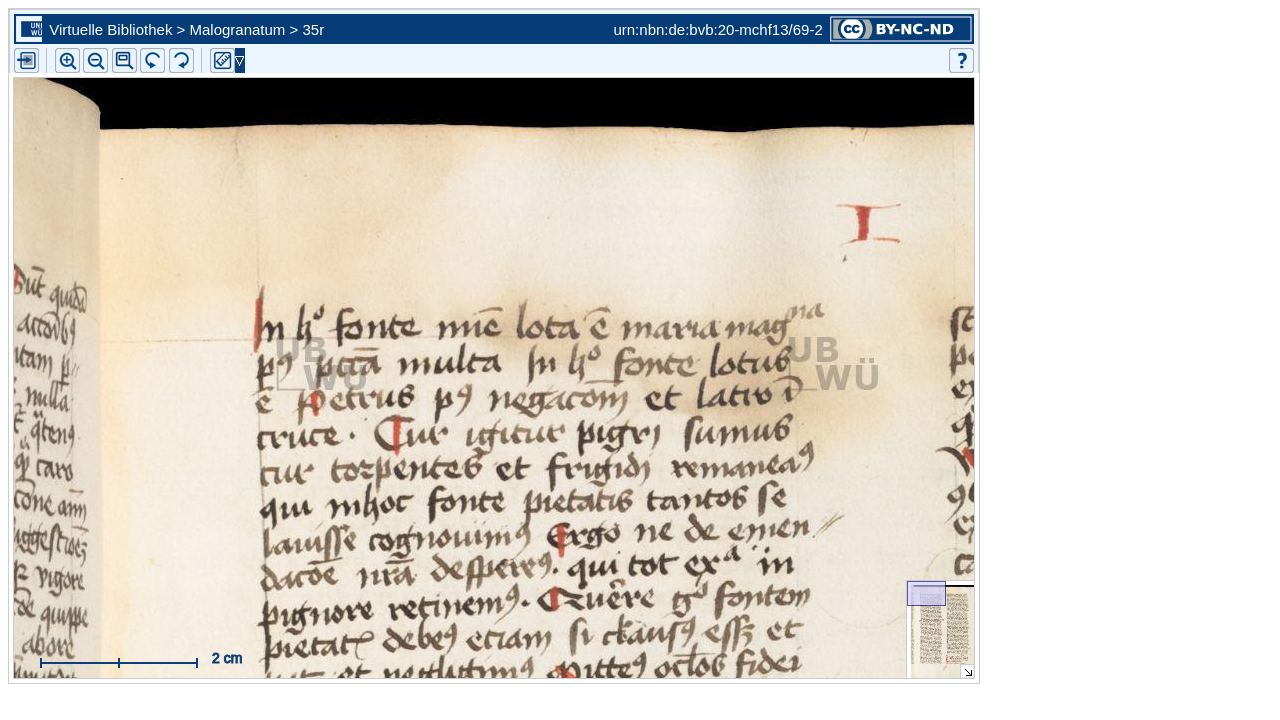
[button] (124, 60)
